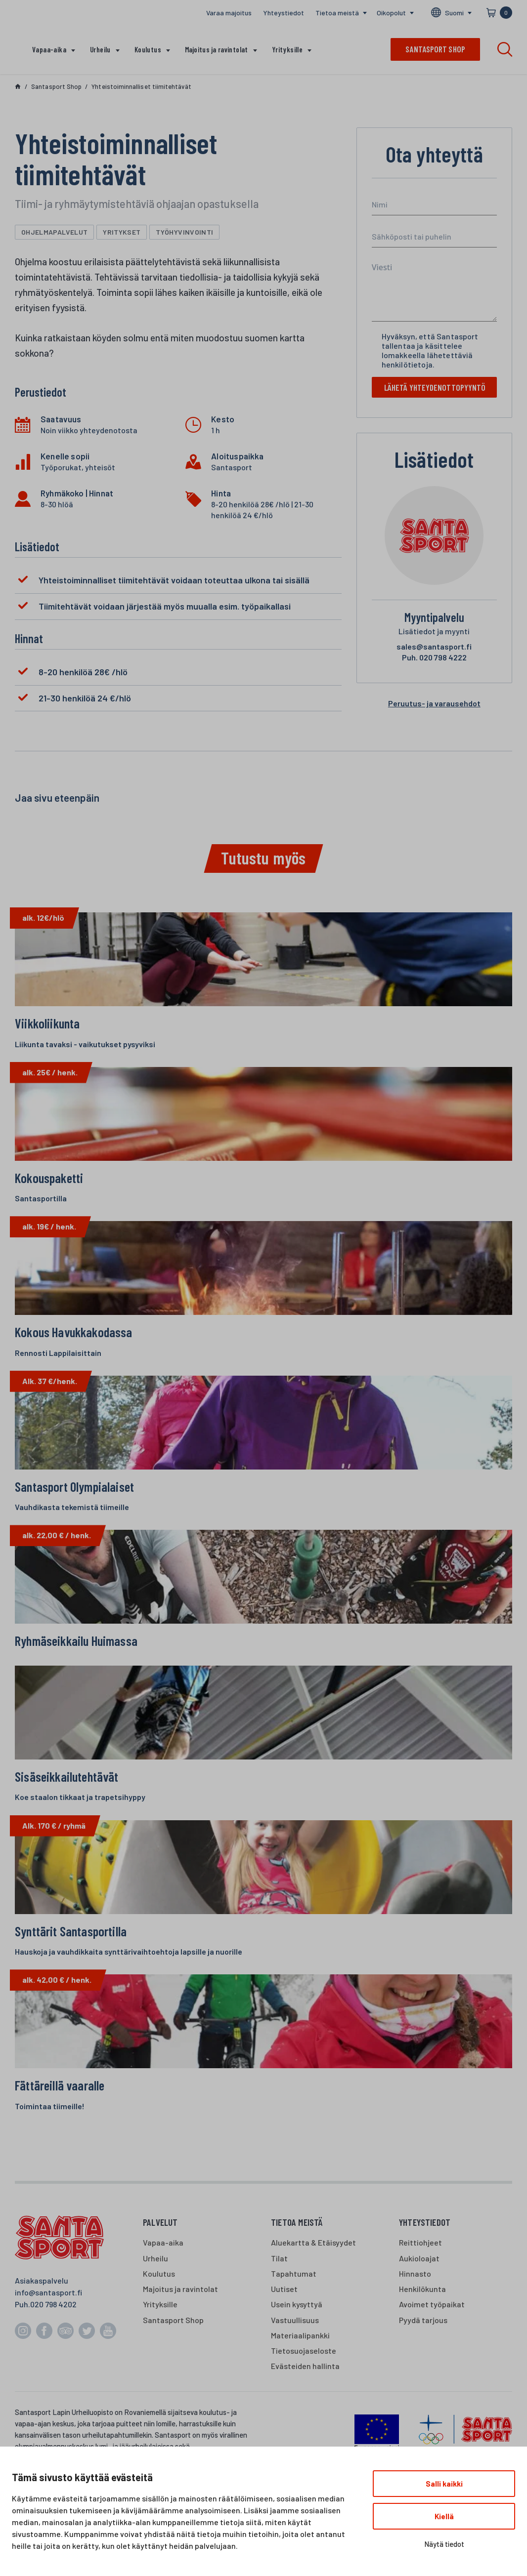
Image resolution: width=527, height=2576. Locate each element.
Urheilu (100, 49)
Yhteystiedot (283, 12)
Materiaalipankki (300, 2357)
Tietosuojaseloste (303, 2372)
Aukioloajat (419, 2280)
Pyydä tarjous (423, 2342)
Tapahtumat (293, 2295)
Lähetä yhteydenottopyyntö (437, 388)
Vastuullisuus (295, 2342)
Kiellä (444, 2516)
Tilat (279, 2280)
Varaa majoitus (229, 12)
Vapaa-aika (49, 49)
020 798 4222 (434, 659)
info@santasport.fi (48, 2314)
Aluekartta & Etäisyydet (313, 2265)
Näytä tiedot (444, 2543)
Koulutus (147, 49)
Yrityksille (287, 49)
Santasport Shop (173, 2342)
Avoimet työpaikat (432, 2326)
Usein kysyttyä (296, 2326)
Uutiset (284, 2311)
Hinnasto (415, 2295)
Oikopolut (391, 12)
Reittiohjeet (420, 2265)
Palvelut (160, 2244)
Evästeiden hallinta (305, 2388)
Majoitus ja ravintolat (216, 49)
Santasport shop (435, 49)
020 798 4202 (53, 2326)
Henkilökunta (422, 2311)
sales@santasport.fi (434, 648)
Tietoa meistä (337, 12)
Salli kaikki (444, 2483)
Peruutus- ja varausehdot (434, 705)
